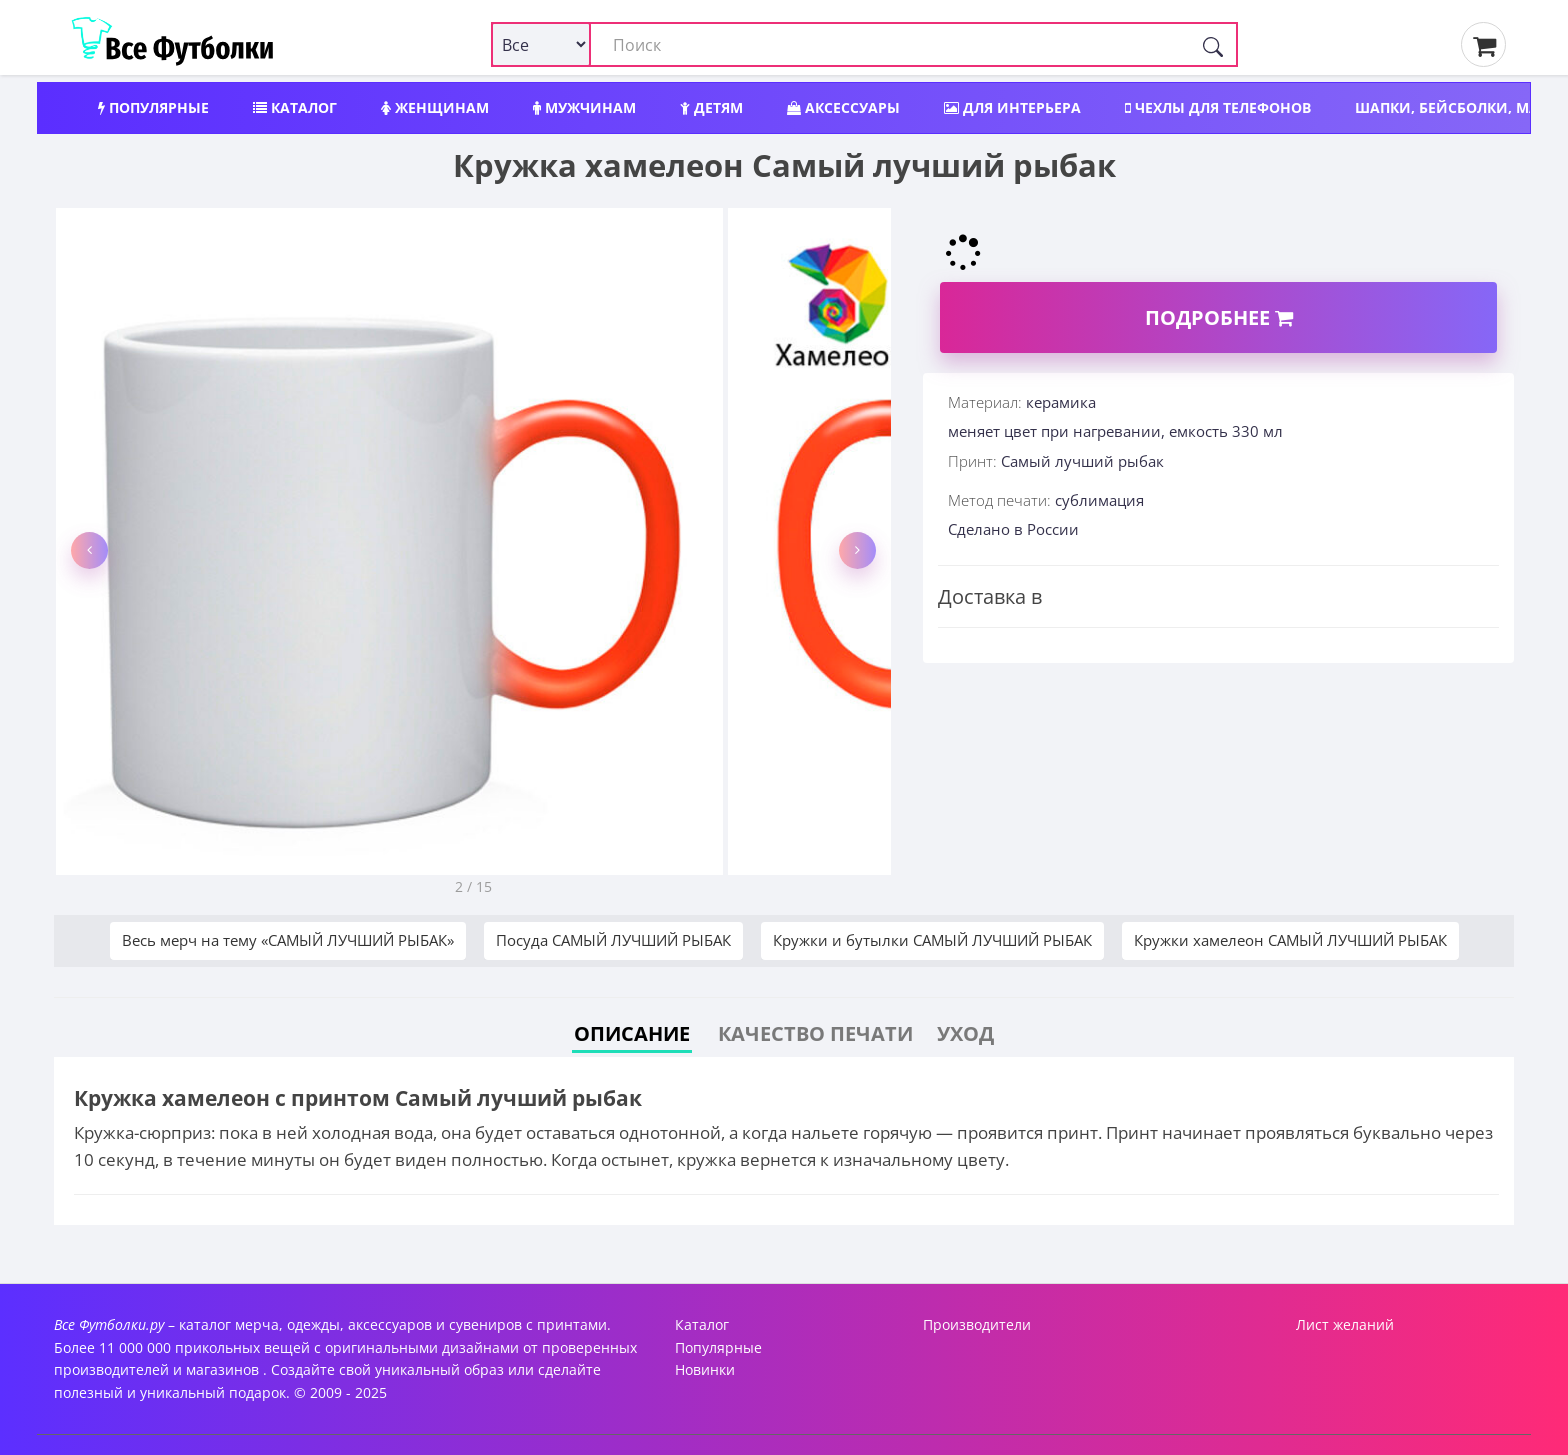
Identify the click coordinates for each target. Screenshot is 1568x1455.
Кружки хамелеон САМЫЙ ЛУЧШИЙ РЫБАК (1290, 940)
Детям (711, 107)
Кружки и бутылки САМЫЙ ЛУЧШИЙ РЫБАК (932, 940)
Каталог (295, 107)
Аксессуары (843, 107)
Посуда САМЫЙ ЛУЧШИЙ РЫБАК (613, 940)
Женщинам (435, 107)
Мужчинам (584, 107)
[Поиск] (1213, 44)
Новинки (705, 1369)
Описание (632, 1033)
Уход (965, 1033)
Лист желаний (1345, 1324)
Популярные (153, 107)
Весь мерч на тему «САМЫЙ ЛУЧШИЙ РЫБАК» (288, 940)
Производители (977, 1324)
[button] (89, 550)
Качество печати (815, 1033)
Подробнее (1219, 317)
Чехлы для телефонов (1218, 107)
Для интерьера (1012, 107)
